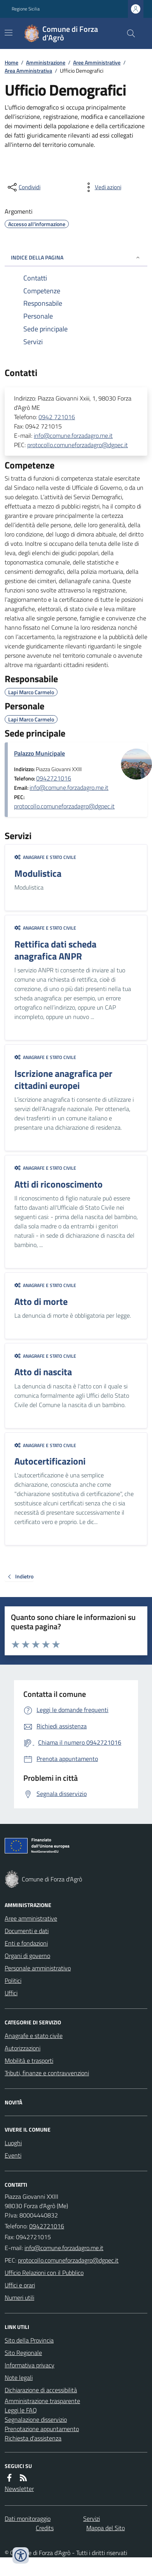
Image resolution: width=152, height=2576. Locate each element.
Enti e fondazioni (26, 1943)
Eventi (13, 2155)
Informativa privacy (29, 2365)
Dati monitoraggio (28, 2518)
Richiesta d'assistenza (33, 2438)
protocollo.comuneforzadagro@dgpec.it (77, 444)
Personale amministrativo (38, 1968)
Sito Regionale (23, 2352)
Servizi (91, 2518)
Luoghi (13, 2143)
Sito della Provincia (29, 2340)
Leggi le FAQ (21, 2410)
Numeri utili (19, 2297)
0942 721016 (56, 416)
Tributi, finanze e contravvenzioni (47, 2073)
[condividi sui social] (23, 187)
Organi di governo (27, 1955)
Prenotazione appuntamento (42, 2428)
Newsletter (19, 2488)
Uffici (11, 1993)
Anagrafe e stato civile (45, 857)
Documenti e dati (27, 1930)
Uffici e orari (20, 2285)
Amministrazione (45, 62)
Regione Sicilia (26, 8)
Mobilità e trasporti (29, 2060)
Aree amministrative (31, 1918)
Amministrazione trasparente (42, 2400)
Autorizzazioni (22, 2048)
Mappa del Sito (105, 2527)
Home (11, 62)
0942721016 (53, 778)
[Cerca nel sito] (127, 33)
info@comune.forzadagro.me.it (73, 435)
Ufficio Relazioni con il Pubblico (44, 2272)
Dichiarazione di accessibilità (41, 2390)
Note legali (19, 2377)
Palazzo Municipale (39, 753)
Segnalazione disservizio (36, 2419)
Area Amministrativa (28, 70)
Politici (13, 1980)
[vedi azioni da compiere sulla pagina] (102, 187)
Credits (45, 2527)
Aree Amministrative (97, 62)
